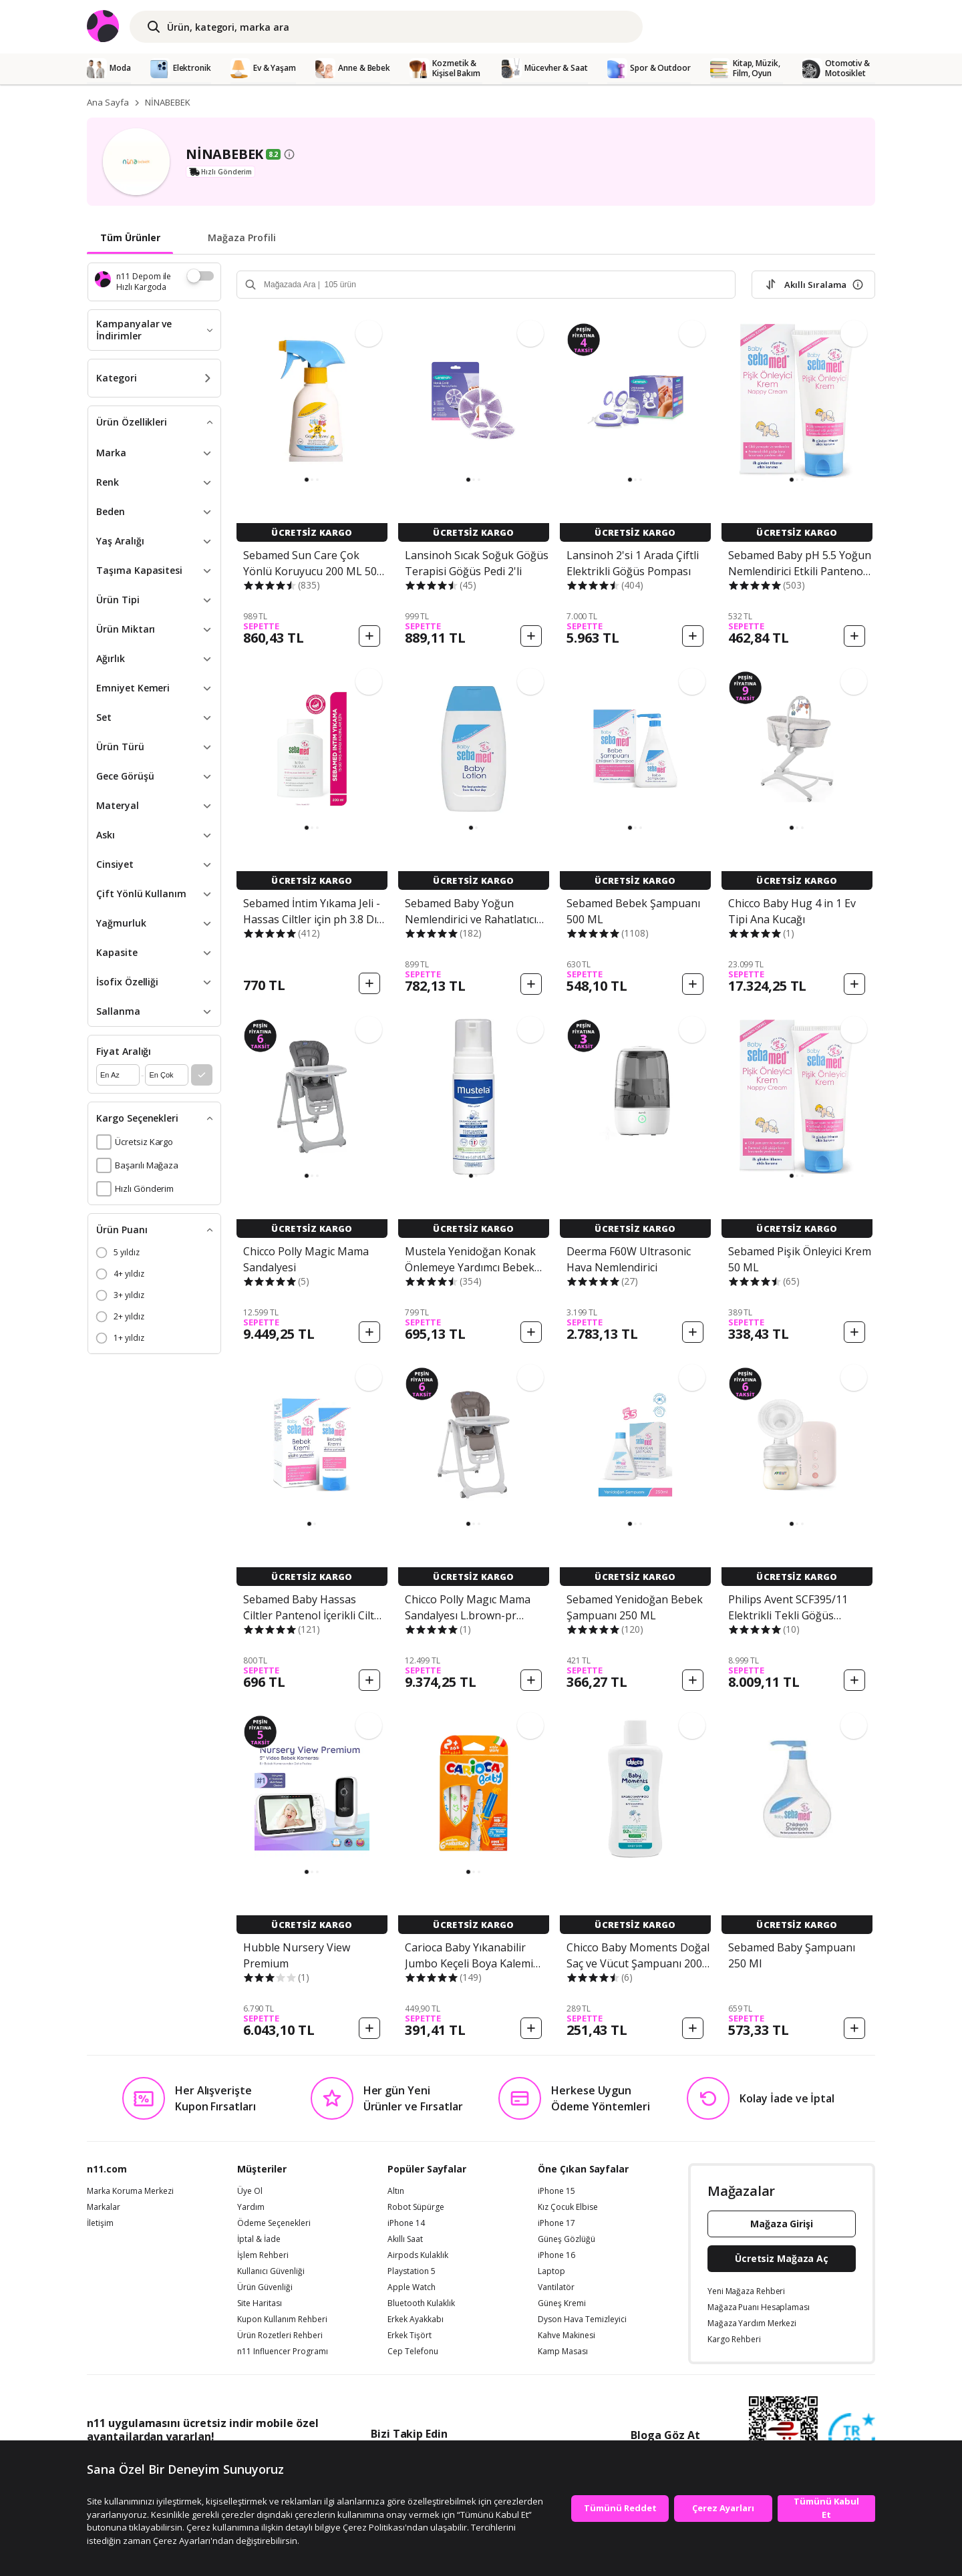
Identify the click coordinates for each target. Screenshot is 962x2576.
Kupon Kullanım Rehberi (282, 2319)
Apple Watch (411, 2287)
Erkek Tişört (409, 2335)
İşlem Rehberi (263, 2255)
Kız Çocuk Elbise (568, 2207)
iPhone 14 (406, 2223)
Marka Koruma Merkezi (130, 2191)
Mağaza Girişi (781, 2223)
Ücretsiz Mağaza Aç (781, 2258)
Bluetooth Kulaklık (421, 2303)
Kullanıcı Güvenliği (271, 2271)
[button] (306, 479)
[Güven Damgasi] (851, 2437)
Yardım (251, 2207)
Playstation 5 (411, 2271)
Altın (395, 2191)
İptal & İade (259, 2239)
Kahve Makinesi (566, 2335)
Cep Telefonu (412, 2351)
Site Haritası (259, 2303)
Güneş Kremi (562, 2303)
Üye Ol (250, 2191)
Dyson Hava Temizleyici (582, 2319)
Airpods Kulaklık (417, 2255)
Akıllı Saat (405, 2239)
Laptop (551, 2271)
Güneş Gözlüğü (566, 2239)
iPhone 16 (556, 2255)
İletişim (100, 2223)
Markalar (103, 2207)
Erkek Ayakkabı (415, 2319)
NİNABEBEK (167, 102)
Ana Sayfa (108, 102)
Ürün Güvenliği (265, 2287)
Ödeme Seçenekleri (274, 2223)
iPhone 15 (556, 2191)
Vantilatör (556, 2287)
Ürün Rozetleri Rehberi (280, 2335)
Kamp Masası (563, 2351)
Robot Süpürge (415, 2207)
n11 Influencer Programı (282, 2351)
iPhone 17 (556, 2223)
